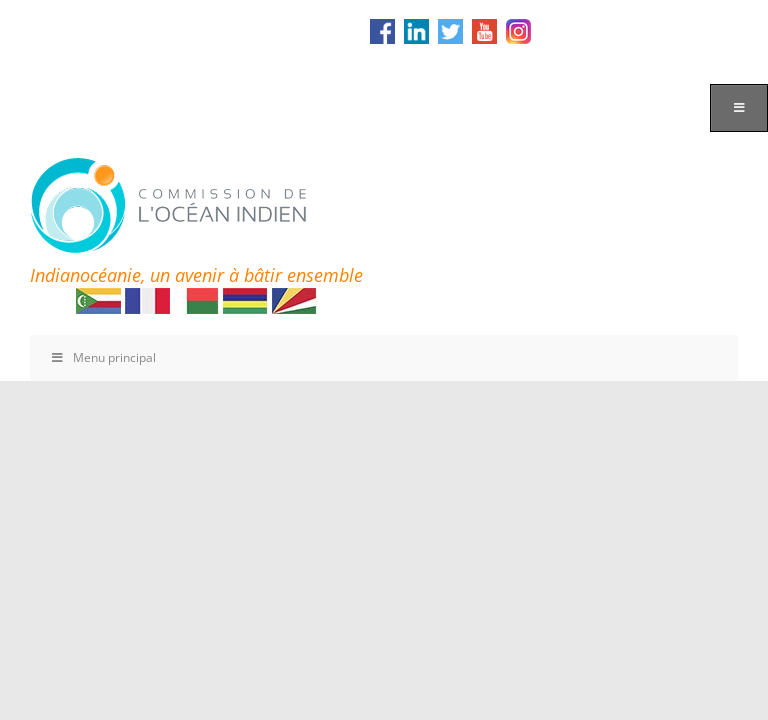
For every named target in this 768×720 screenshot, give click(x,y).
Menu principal (103, 357)
